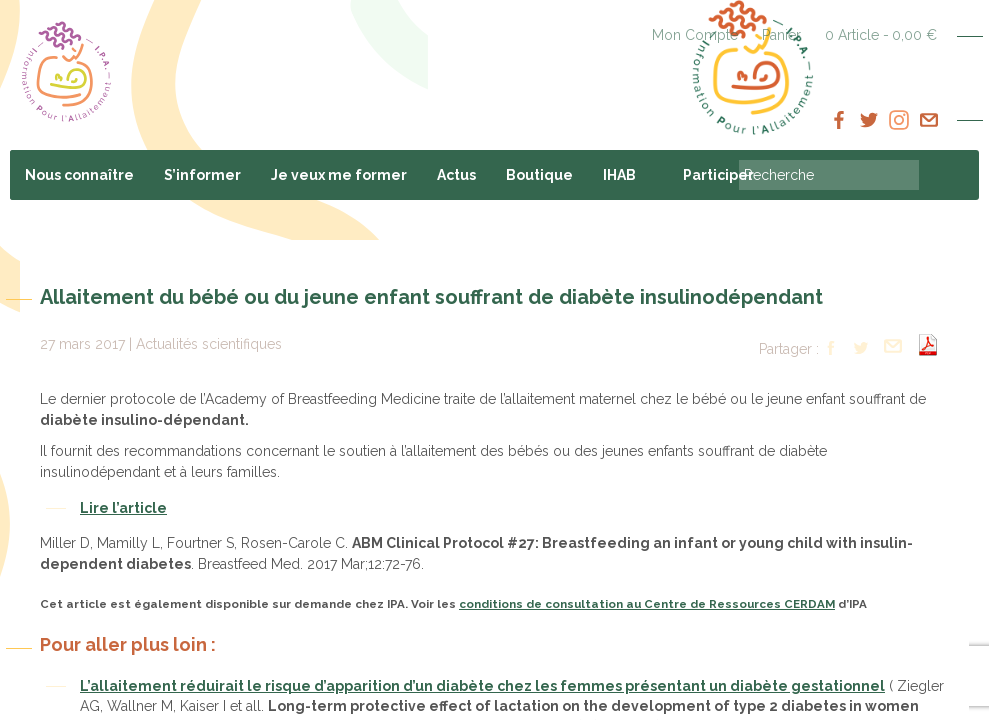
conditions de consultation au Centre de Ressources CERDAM (647, 604)
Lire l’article (123, 508)
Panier (781, 35)
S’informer (202, 175)
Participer (718, 175)
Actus (456, 175)
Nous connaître (79, 175)
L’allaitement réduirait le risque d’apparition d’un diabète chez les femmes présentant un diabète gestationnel (482, 686)
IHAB (619, 175)
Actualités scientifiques (209, 344)
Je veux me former (339, 175)
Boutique (539, 175)
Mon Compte (695, 35)
